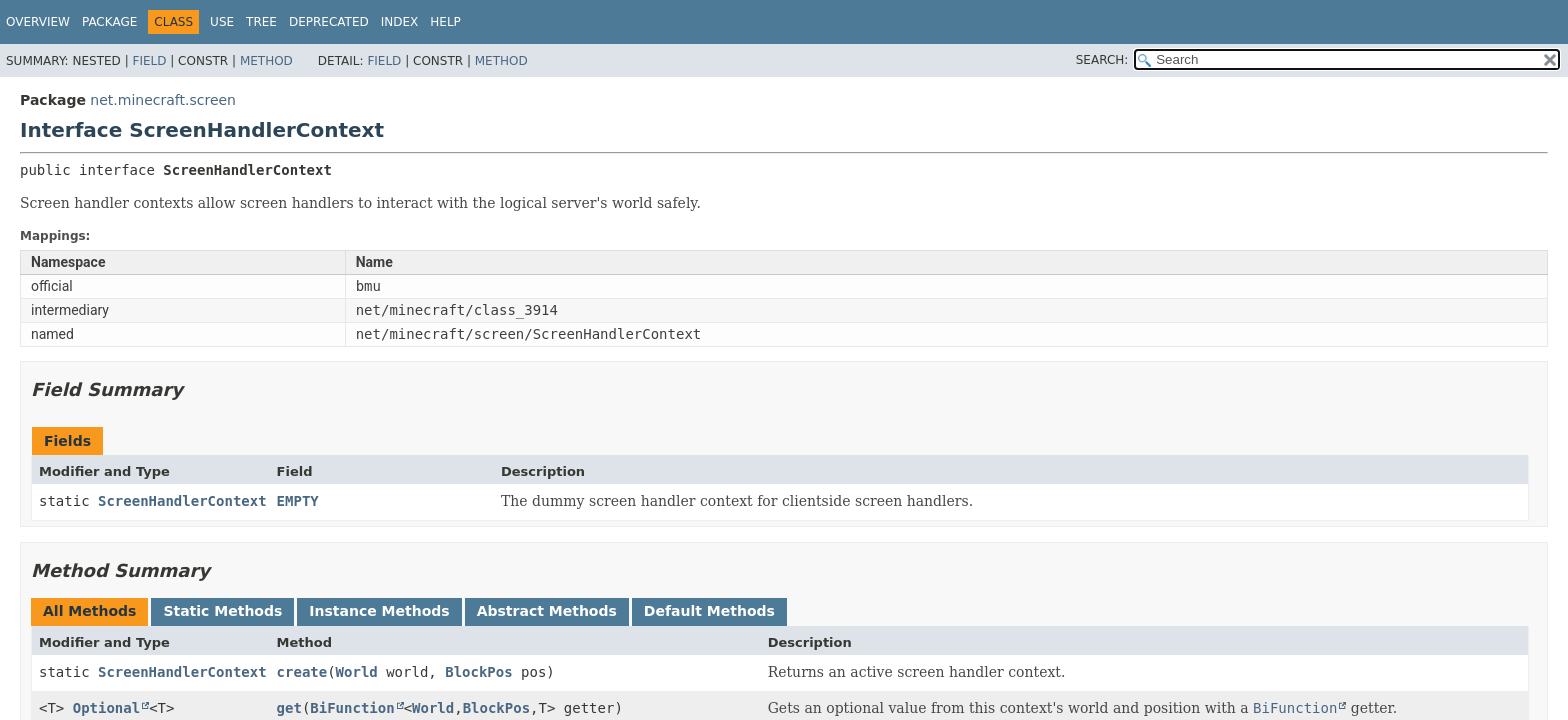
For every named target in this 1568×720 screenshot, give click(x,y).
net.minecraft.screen (163, 100)
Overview (38, 22)
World (357, 672)
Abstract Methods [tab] (547, 611)
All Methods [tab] (89, 611)
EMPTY (298, 501)
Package (109, 22)
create (302, 672)
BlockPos (478, 672)
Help (445, 22)
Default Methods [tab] (709, 611)
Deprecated (329, 22)
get (289, 708)
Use (222, 22)
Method (266, 61)
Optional (106, 708)
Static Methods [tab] (222, 611)
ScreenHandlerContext (182, 501)
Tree (261, 22)
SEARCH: (1102, 60)
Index (400, 22)
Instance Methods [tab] (379, 611)
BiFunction (352, 708)
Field (149, 61)
